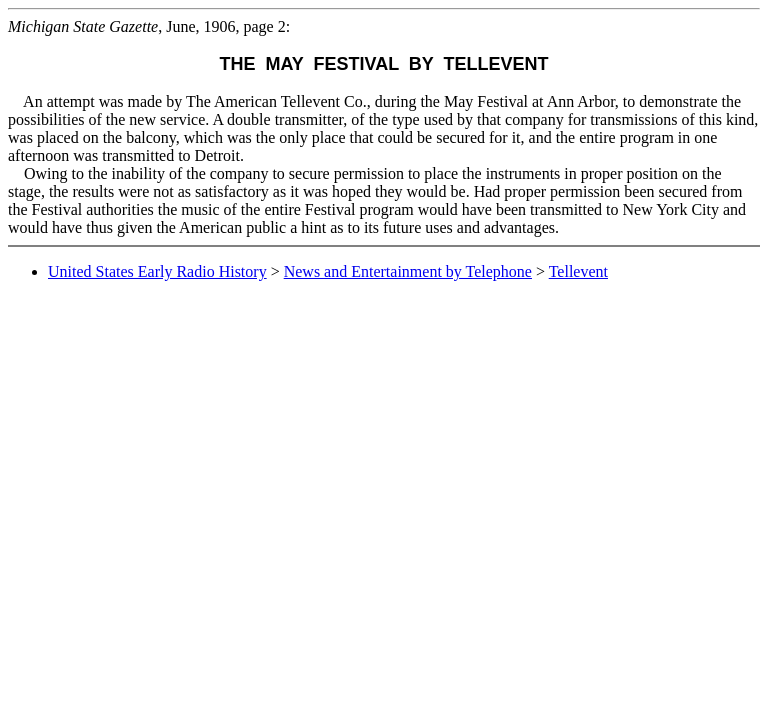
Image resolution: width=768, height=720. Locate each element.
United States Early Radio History (157, 271)
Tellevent (578, 271)
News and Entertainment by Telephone (408, 271)
